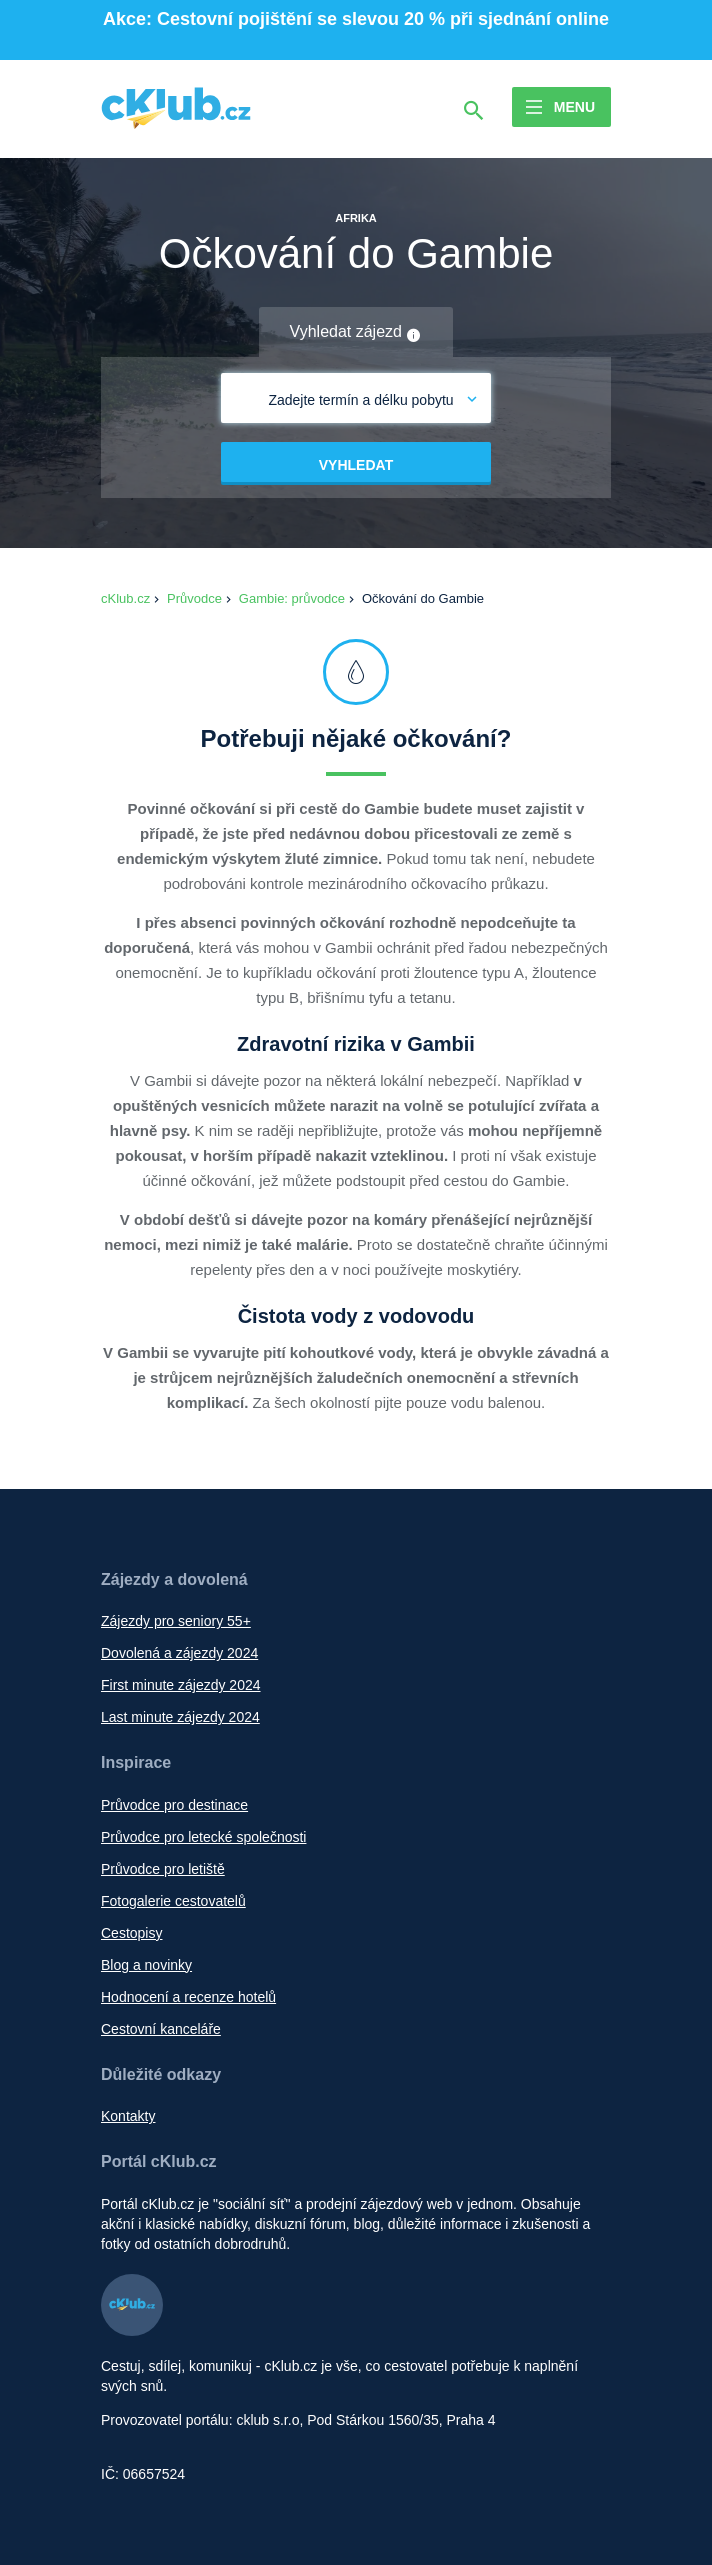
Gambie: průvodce (292, 598)
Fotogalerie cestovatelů (173, 1901)
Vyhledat (356, 465)
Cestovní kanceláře (161, 2029)
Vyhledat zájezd (356, 333)
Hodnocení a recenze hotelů (188, 1997)
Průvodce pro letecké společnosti (203, 1837)
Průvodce (194, 598)
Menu (574, 107)
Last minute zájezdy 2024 (180, 1717)
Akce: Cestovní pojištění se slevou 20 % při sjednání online (356, 19)
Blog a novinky (146, 1965)
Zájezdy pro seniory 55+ (176, 1621)
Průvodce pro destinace (174, 1805)
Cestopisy (131, 1933)
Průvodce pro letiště (163, 1869)
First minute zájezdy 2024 (181, 1685)
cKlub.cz (125, 598)
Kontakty (128, 2116)
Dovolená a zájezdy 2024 (179, 1653)
